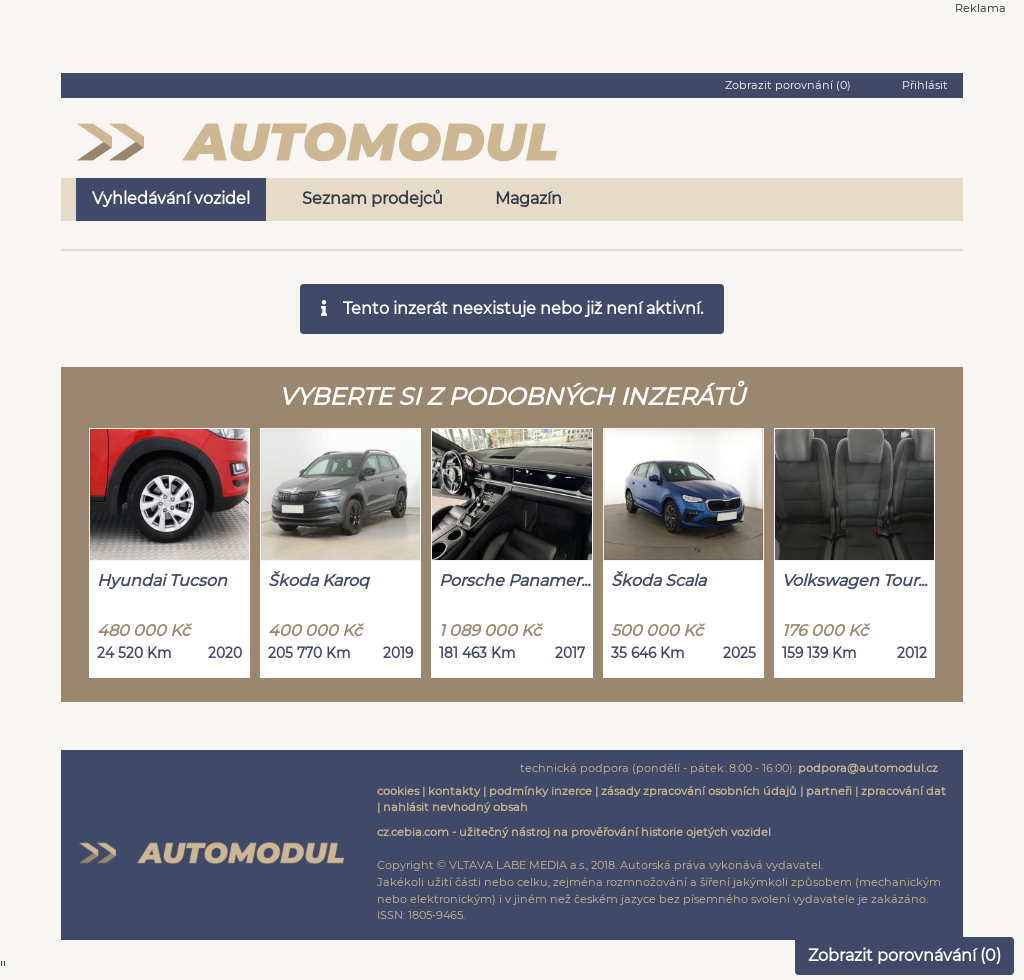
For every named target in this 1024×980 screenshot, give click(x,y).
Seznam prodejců (372, 198)
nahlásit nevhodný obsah (455, 807)
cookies (398, 791)
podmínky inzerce (540, 791)
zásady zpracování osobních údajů (699, 791)
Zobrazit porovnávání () (904, 955)
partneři (829, 791)
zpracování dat (903, 791)
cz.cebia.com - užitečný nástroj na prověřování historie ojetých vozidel (574, 832)
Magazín (528, 198)
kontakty (454, 791)
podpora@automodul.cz (868, 768)
